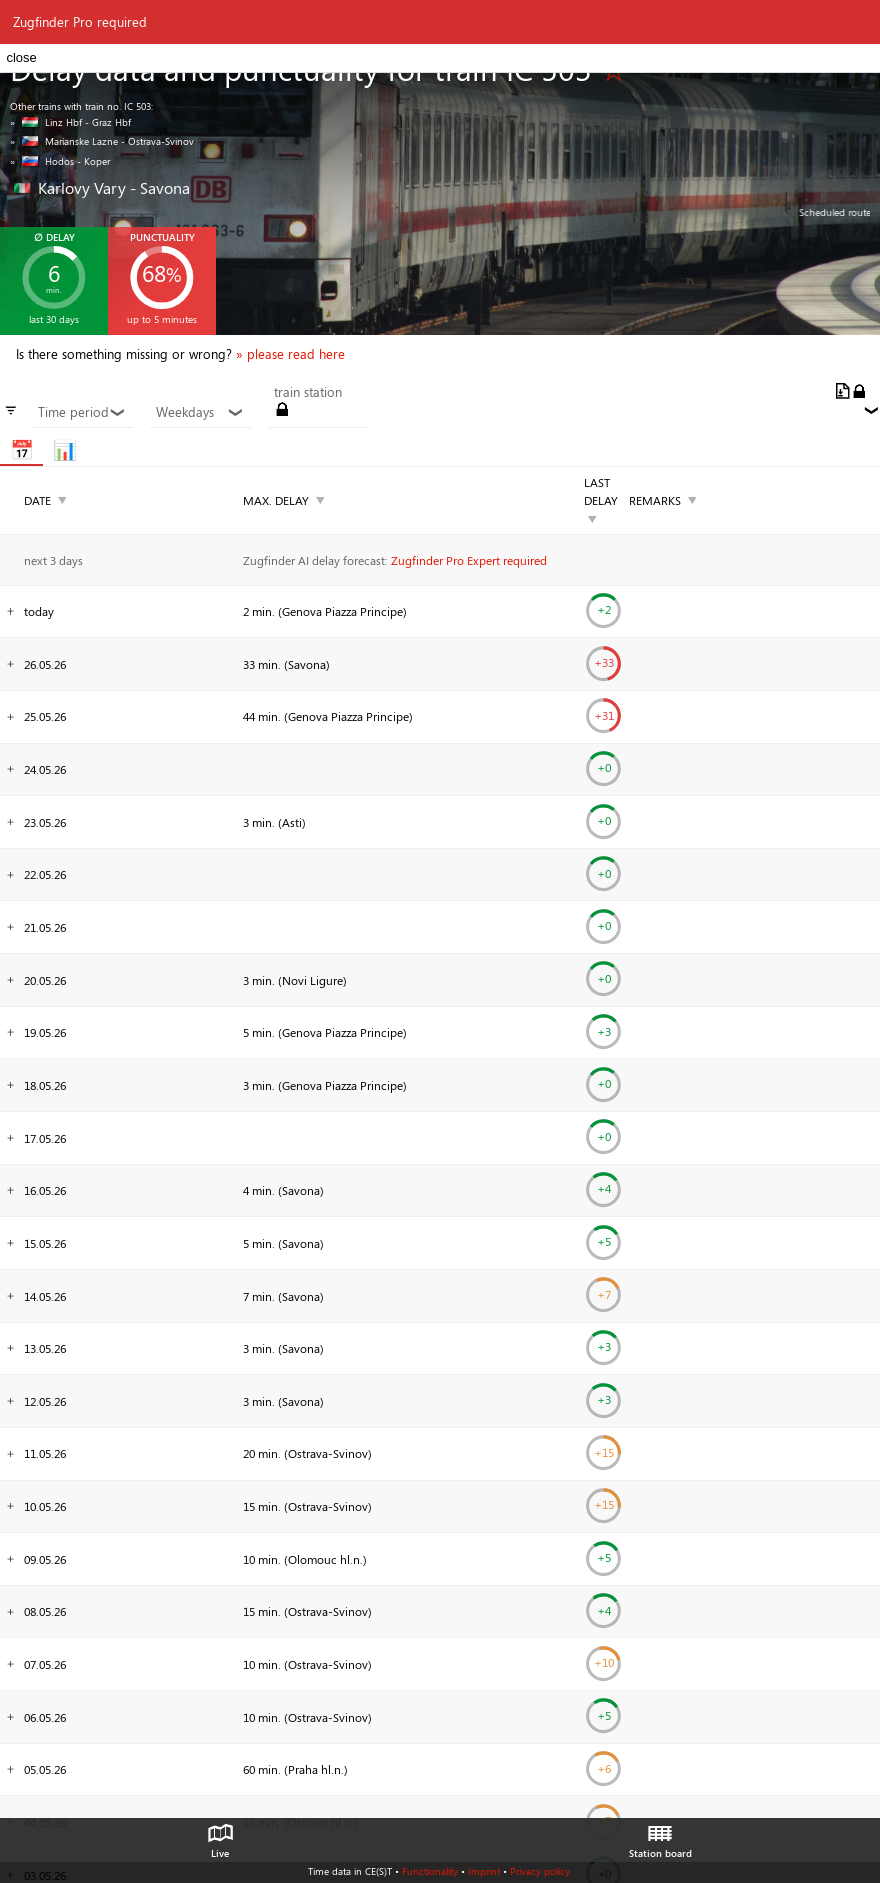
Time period (82, 412)
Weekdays (200, 412)
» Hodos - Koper (60, 161)
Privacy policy (540, 1871)
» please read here (290, 354)
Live (220, 1836)
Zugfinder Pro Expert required (469, 560)
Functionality (430, 1871)
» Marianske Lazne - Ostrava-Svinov (102, 141)
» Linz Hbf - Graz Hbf (70, 122)
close (21, 57)
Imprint (484, 1871)
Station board (660, 1836)
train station (308, 392)
